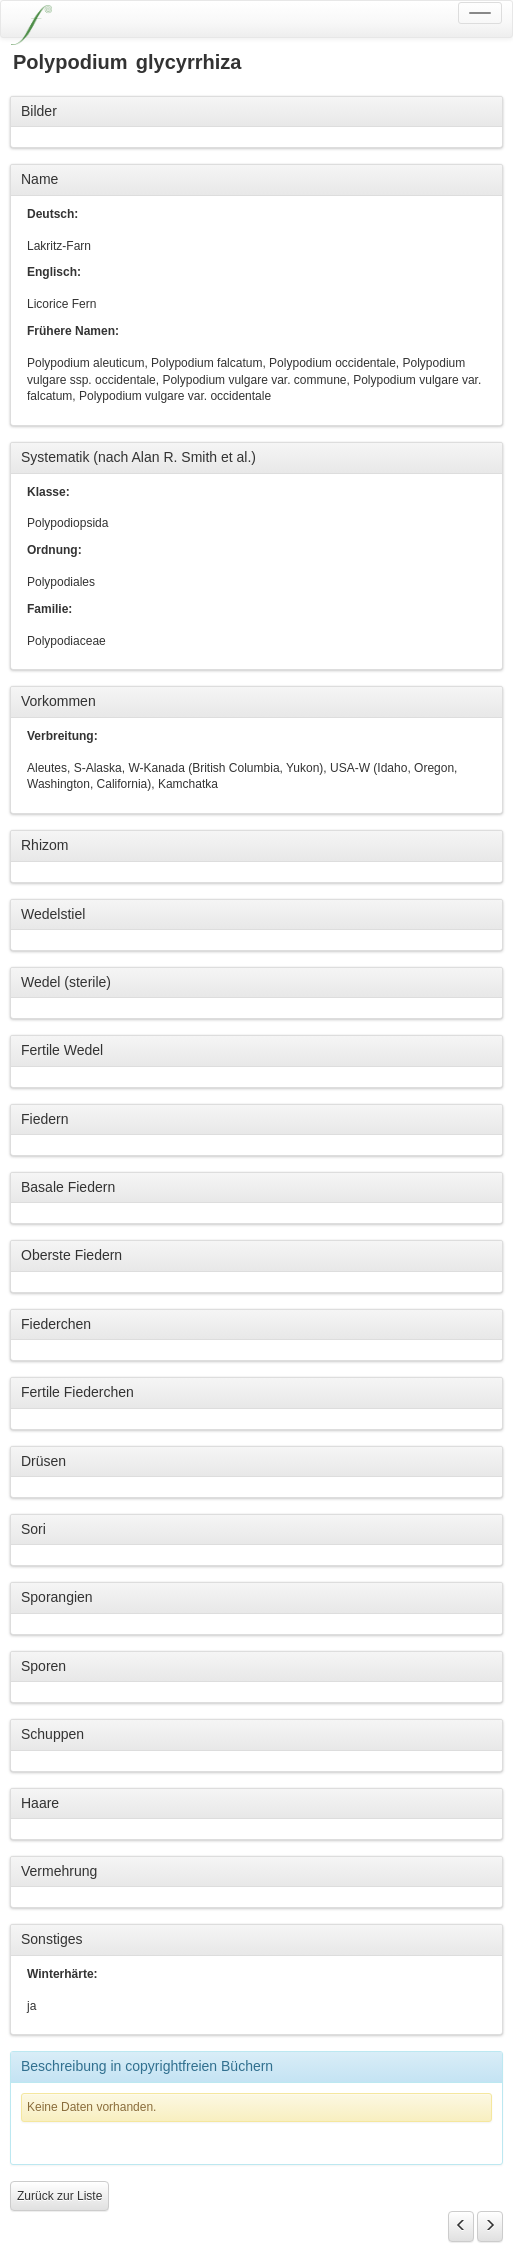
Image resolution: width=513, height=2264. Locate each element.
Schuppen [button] (52, 1734)
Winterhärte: (62, 1974)
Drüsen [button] (43, 1461)
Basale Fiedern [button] (68, 1187)
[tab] (256, 112)
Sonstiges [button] (51, 1939)
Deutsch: (52, 214)
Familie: (49, 609)
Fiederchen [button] (56, 1324)
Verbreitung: (62, 736)
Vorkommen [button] (58, 701)
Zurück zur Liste (59, 2196)
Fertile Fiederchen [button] (77, 1392)
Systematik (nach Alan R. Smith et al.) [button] (138, 457)
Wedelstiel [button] (53, 914)
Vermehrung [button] (59, 1871)
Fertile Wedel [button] (62, 1050)
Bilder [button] (39, 111)
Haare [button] (40, 1803)
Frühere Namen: (73, 331)
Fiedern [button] (44, 1119)
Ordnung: (54, 550)
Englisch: (54, 272)
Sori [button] (33, 1529)
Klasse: (48, 492)
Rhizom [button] (44, 845)
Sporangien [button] (57, 1597)
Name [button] (39, 179)
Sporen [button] (43, 1666)
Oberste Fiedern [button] (71, 1255)
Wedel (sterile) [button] (66, 982)
